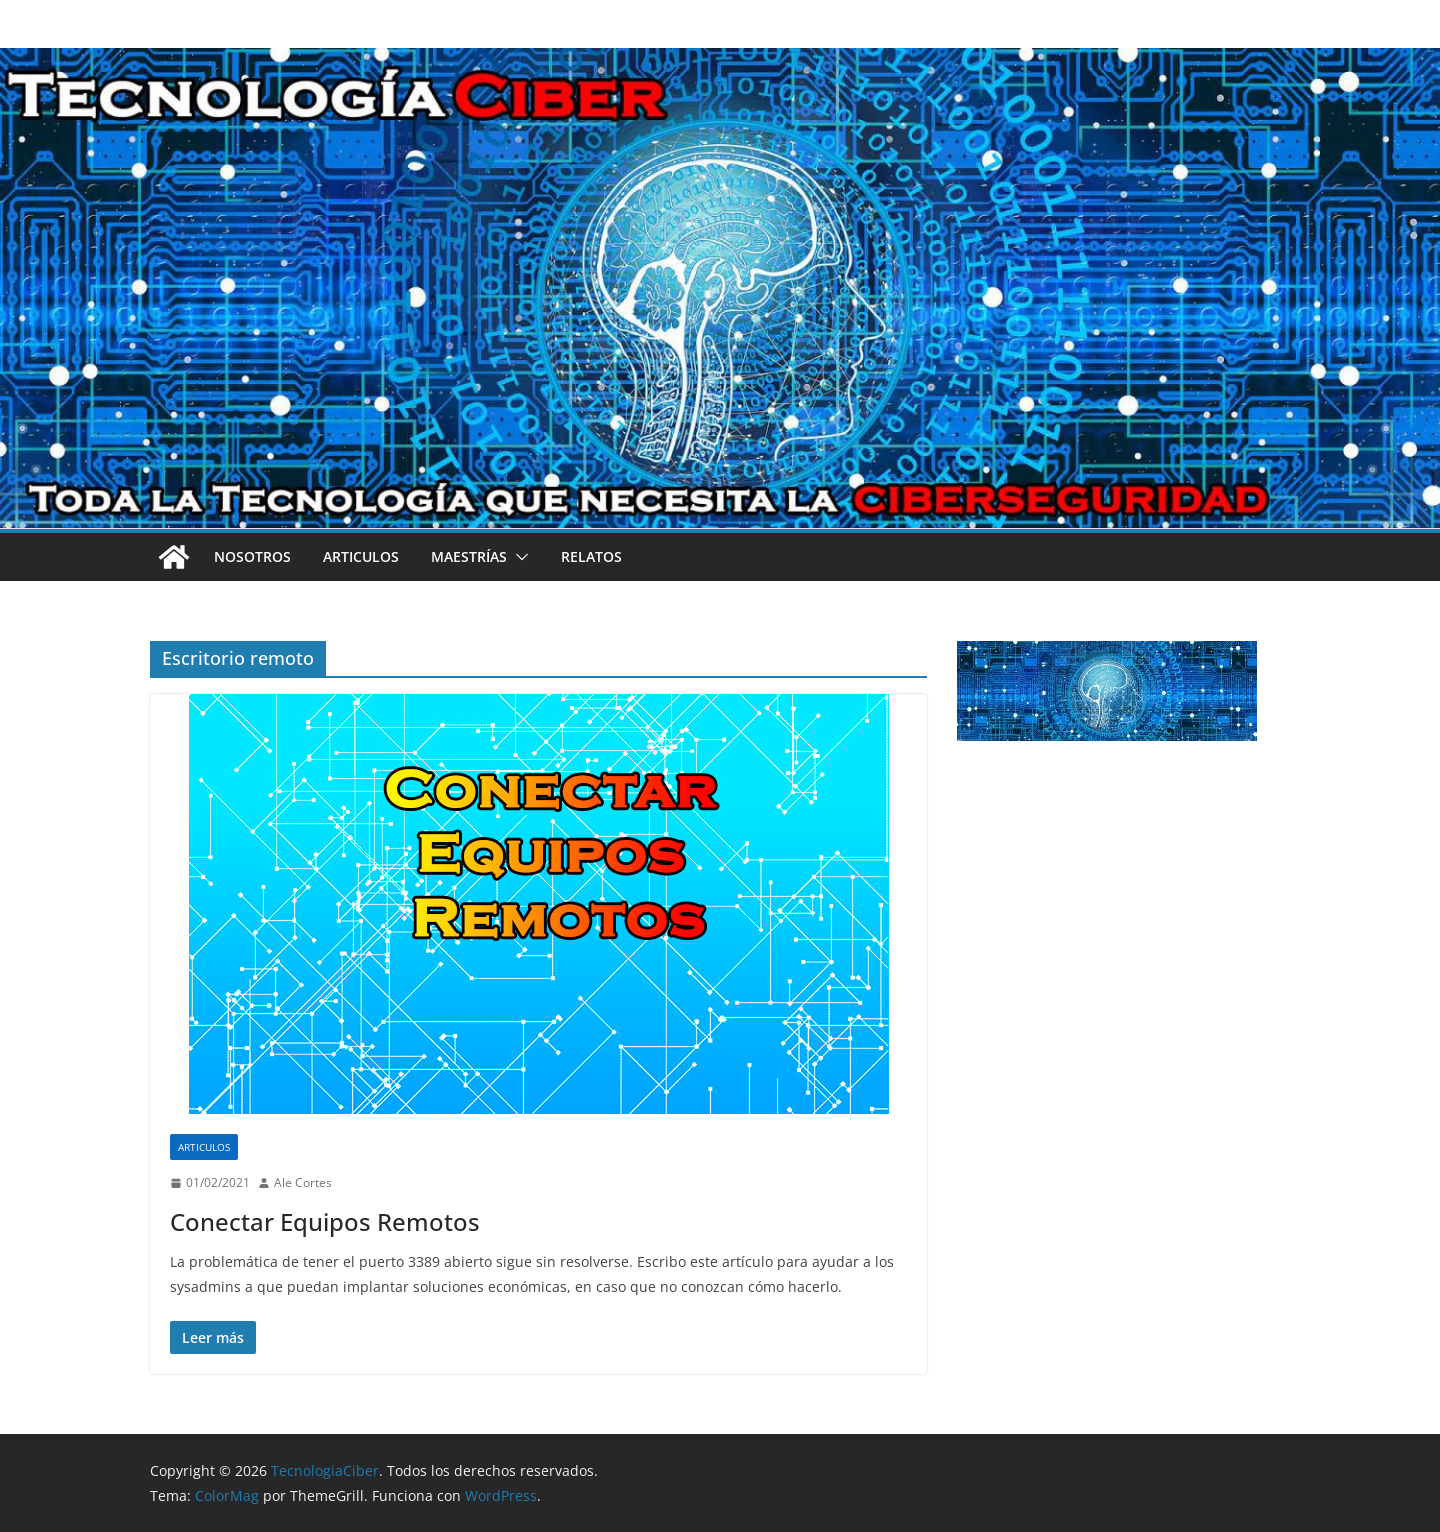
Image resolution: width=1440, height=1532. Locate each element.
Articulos (361, 556)
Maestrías (469, 556)
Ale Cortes (303, 1182)
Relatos (591, 556)
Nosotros (252, 556)
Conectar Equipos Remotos (325, 1221)
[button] (518, 557)
